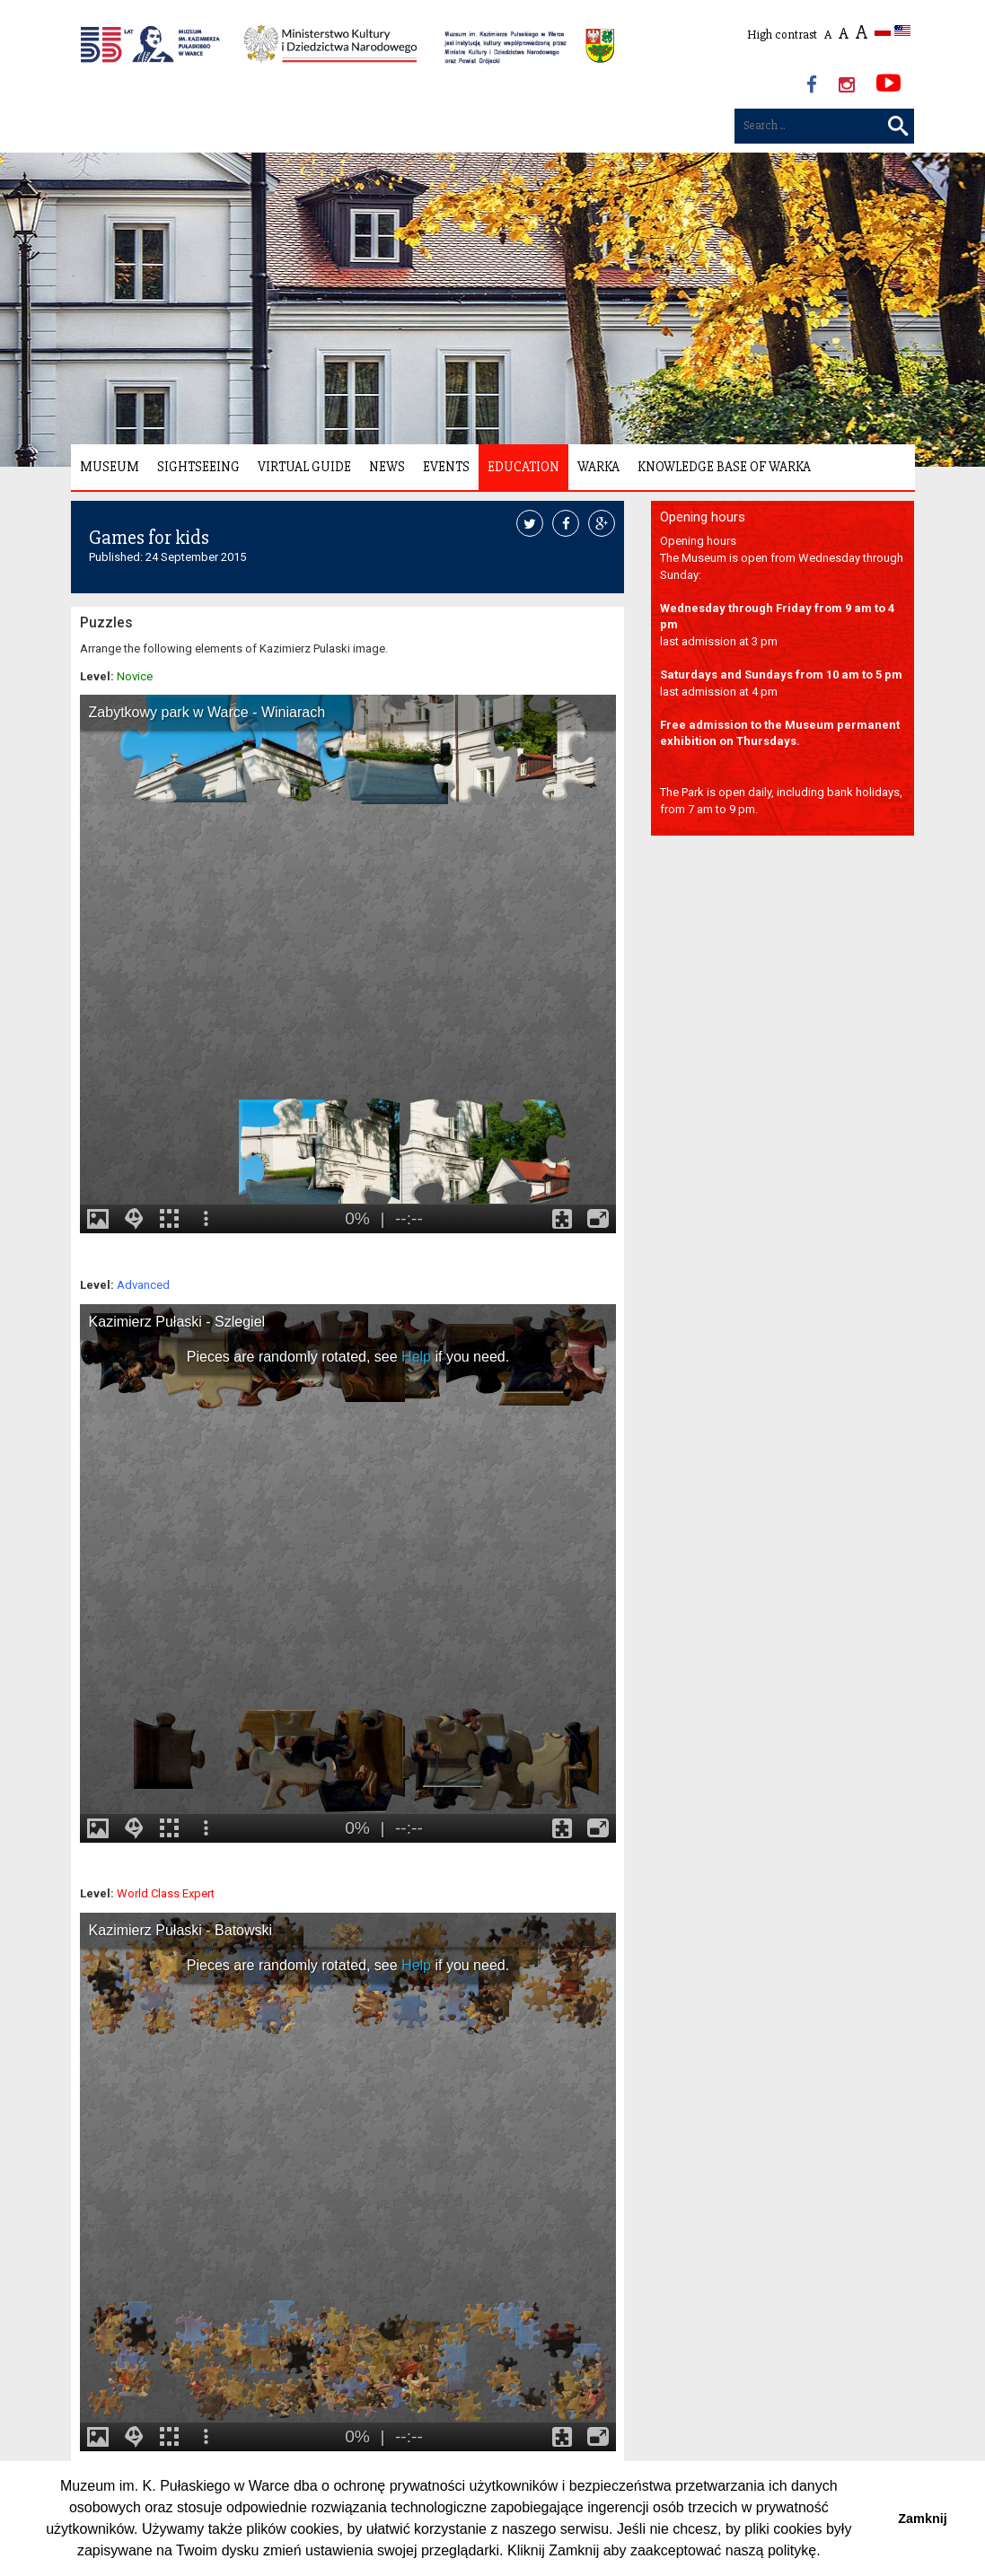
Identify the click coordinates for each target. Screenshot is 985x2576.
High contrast (782, 34)
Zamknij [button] (922, 2518)
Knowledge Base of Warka (724, 467)
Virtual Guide (304, 467)
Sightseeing (198, 467)
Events (446, 467)
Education (523, 467)
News (387, 467)
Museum (109, 467)
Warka (598, 467)
